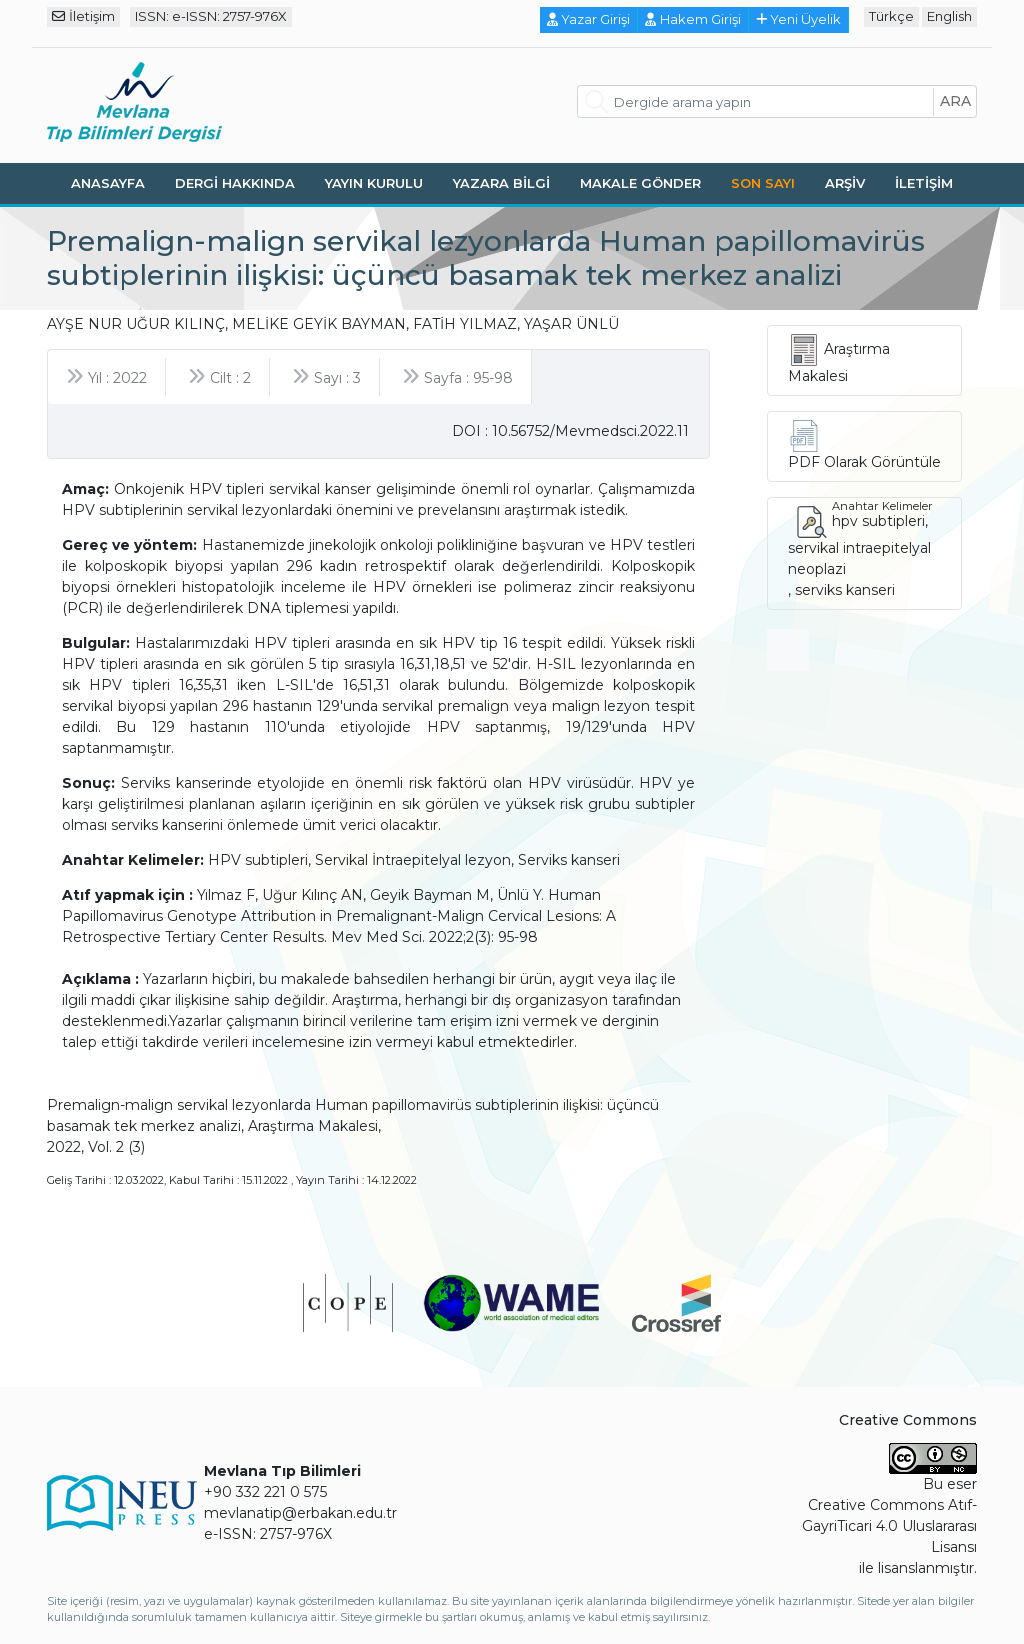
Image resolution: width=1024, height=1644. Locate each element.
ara (955, 101)
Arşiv (845, 183)
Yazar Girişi (589, 19)
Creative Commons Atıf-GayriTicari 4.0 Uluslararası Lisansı (889, 1526)
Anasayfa (108, 183)
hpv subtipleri (878, 521)
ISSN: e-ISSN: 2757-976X (211, 16)
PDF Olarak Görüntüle (864, 462)
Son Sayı (763, 183)
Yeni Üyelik (799, 19)
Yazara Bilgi (501, 183)
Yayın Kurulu (374, 183)
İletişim (83, 16)
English (949, 16)
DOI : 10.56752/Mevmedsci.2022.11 (570, 431)
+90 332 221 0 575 (265, 1492)
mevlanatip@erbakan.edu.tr (300, 1513)
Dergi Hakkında (235, 183)
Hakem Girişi (693, 19)
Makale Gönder (640, 183)
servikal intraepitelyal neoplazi (859, 558)
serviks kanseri (845, 590)
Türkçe (891, 16)
